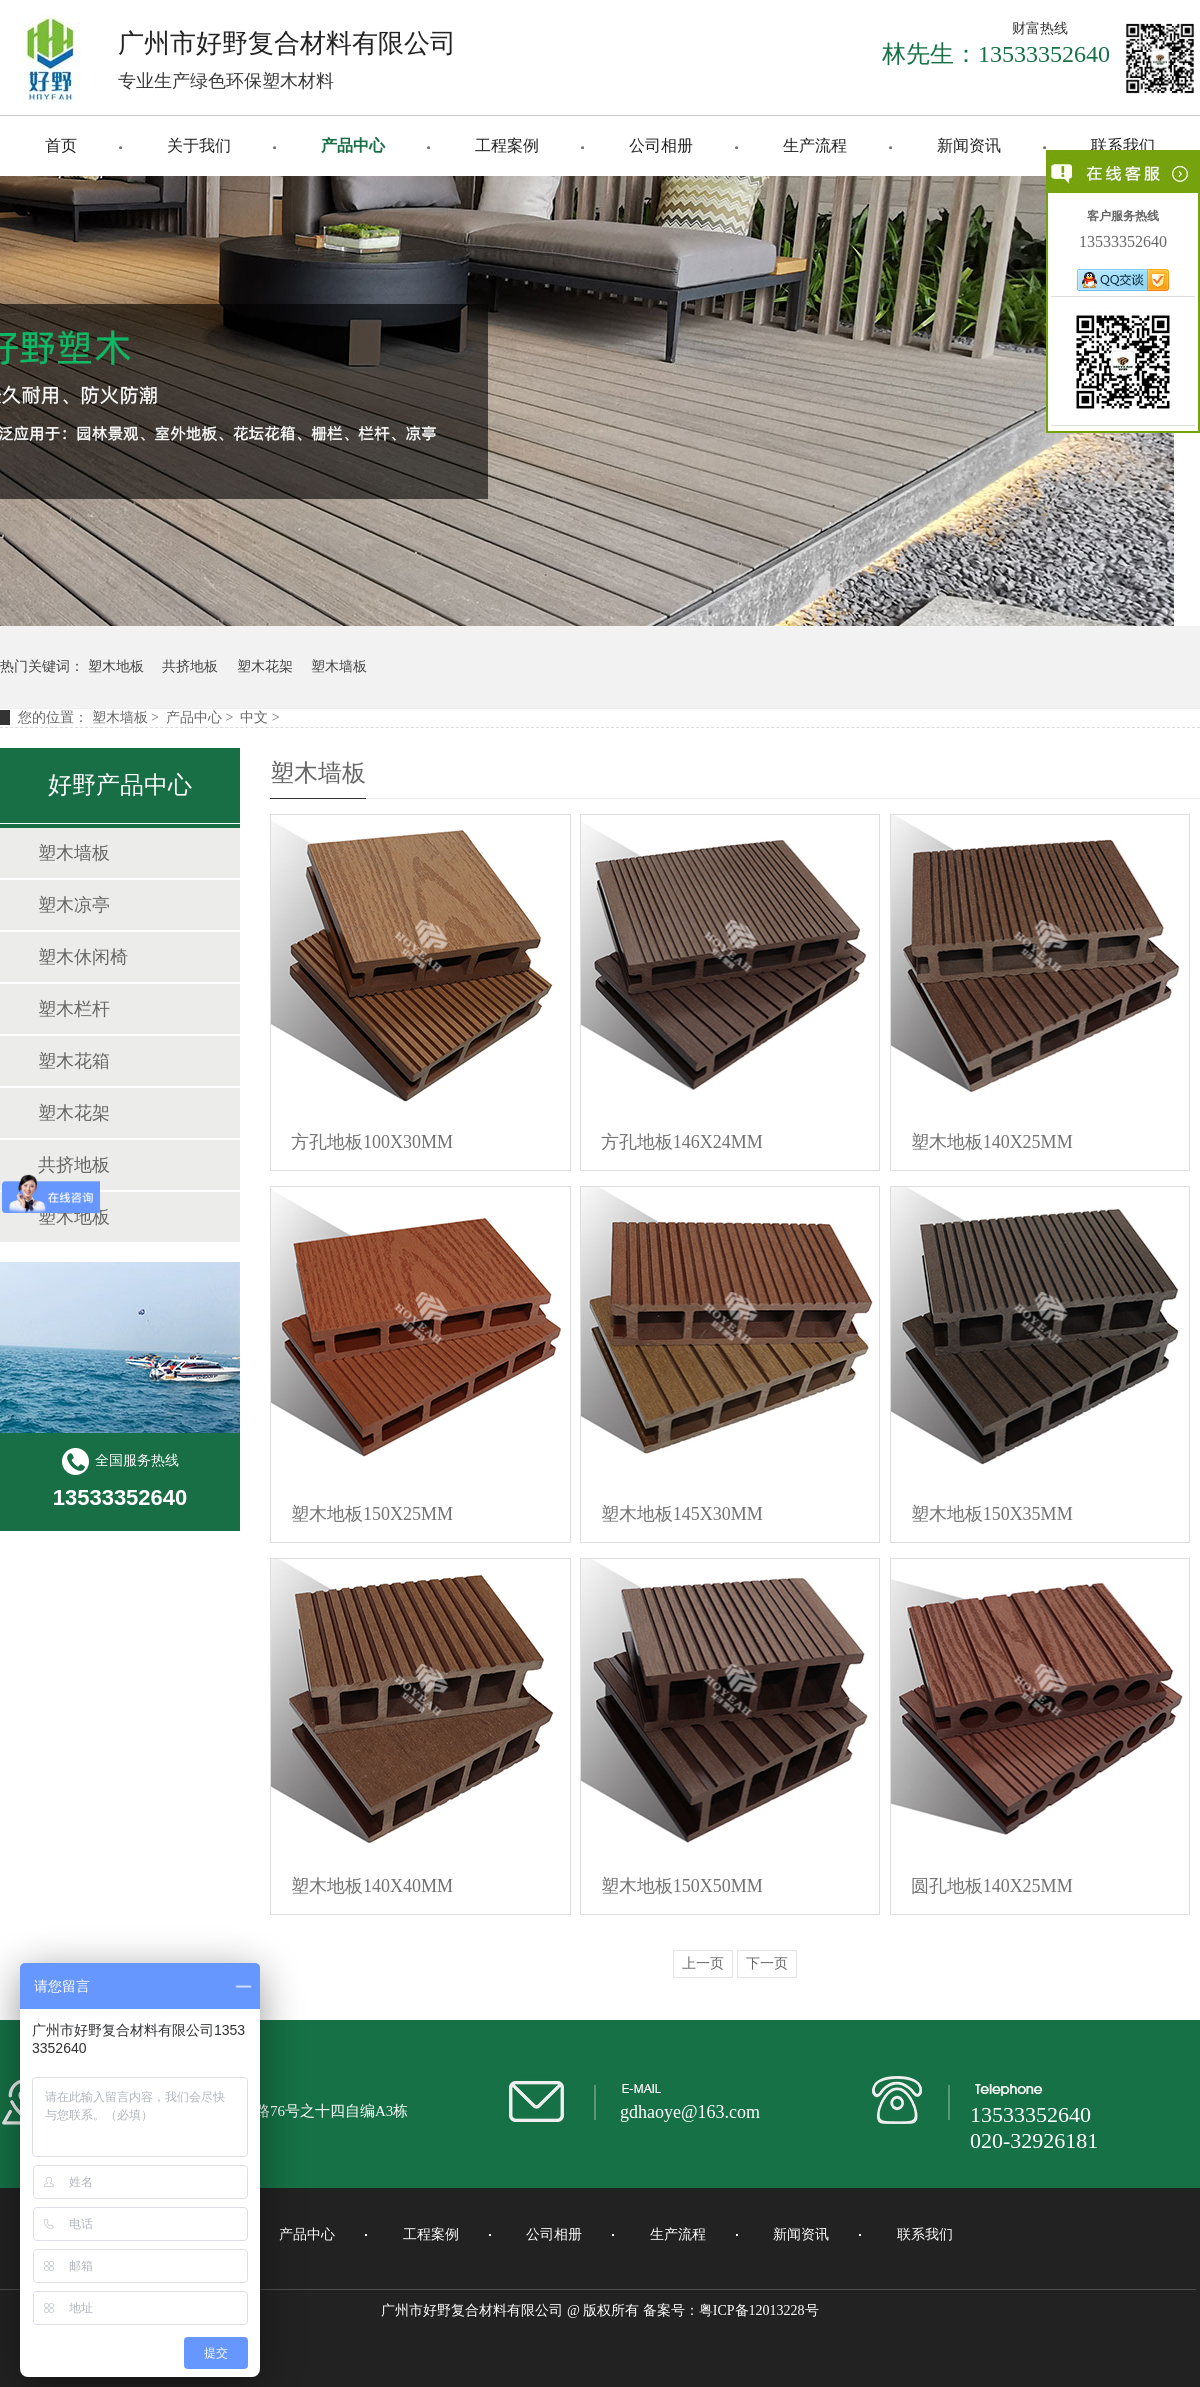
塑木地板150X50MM (682, 1886)
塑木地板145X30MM (682, 1514)
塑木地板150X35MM (992, 1514)
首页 (61, 145)
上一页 (703, 1963)
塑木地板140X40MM (372, 1886)
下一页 (767, 1963)
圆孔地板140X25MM (992, 1886)
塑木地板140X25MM (992, 1142)
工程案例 (507, 145)
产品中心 (353, 145)
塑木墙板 (339, 666)
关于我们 (199, 145)
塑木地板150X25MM (372, 1514)
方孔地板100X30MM (372, 1142)
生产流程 (815, 145)
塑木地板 (116, 666)
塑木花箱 (74, 1061)
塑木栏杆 (74, 1009)
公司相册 (661, 145)
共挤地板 (190, 666)
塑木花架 (265, 666)
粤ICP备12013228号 (759, 2310)
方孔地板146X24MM (682, 1142)
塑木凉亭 (74, 905)
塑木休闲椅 (83, 957)
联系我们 (1123, 145)
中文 (254, 717)
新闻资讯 (969, 145)
